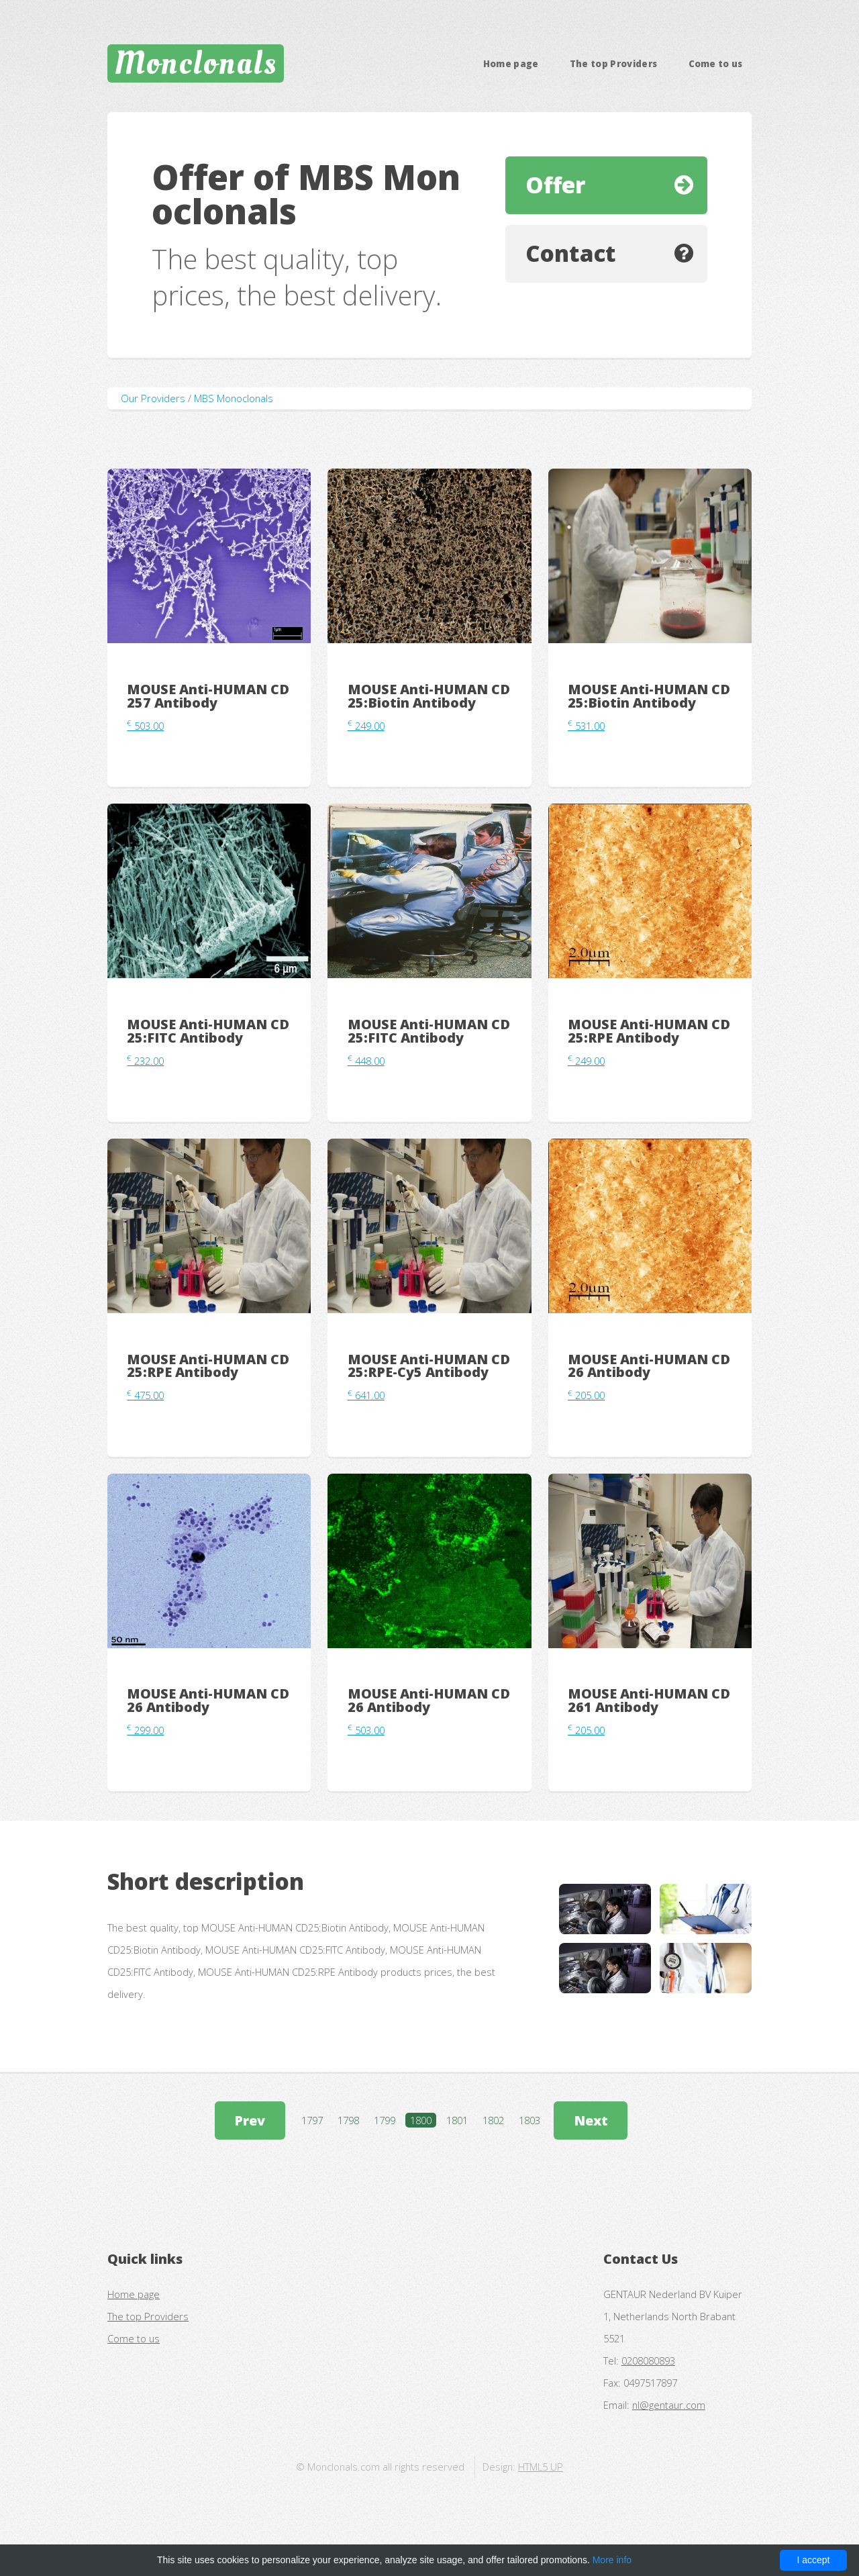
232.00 (145, 1060)
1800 (421, 2120)
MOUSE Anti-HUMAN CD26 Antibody (649, 1366)
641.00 (366, 1395)
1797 (312, 2120)
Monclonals (196, 63)
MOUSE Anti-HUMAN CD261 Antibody (649, 1700)
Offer (555, 185)
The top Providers (614, 64)
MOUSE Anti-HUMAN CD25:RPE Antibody (649, 1031)
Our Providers (153, 398)
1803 (529, 2120)
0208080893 (648, 2360)
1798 (348, 2120)
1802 (493, 2120)
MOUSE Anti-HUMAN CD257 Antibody (208, 696)
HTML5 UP (540, 2466)
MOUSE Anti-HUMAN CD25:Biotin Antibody (429, 696)
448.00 (366, 1060)
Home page (511, 64)
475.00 (145, 1395)
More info (612, 2560)
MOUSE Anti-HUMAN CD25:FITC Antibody (208, 1031)
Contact (570, 253)
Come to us (716, 64)
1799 (384, 2120)
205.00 (586, 1395)
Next (591, 2120)
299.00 (145, 1730)
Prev (249, 2120)
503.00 (145, 725)
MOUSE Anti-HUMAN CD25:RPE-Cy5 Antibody (429, 1366)
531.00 (586, 725)
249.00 (366, 725)
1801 (457, 2120)
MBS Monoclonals (233, 398)
